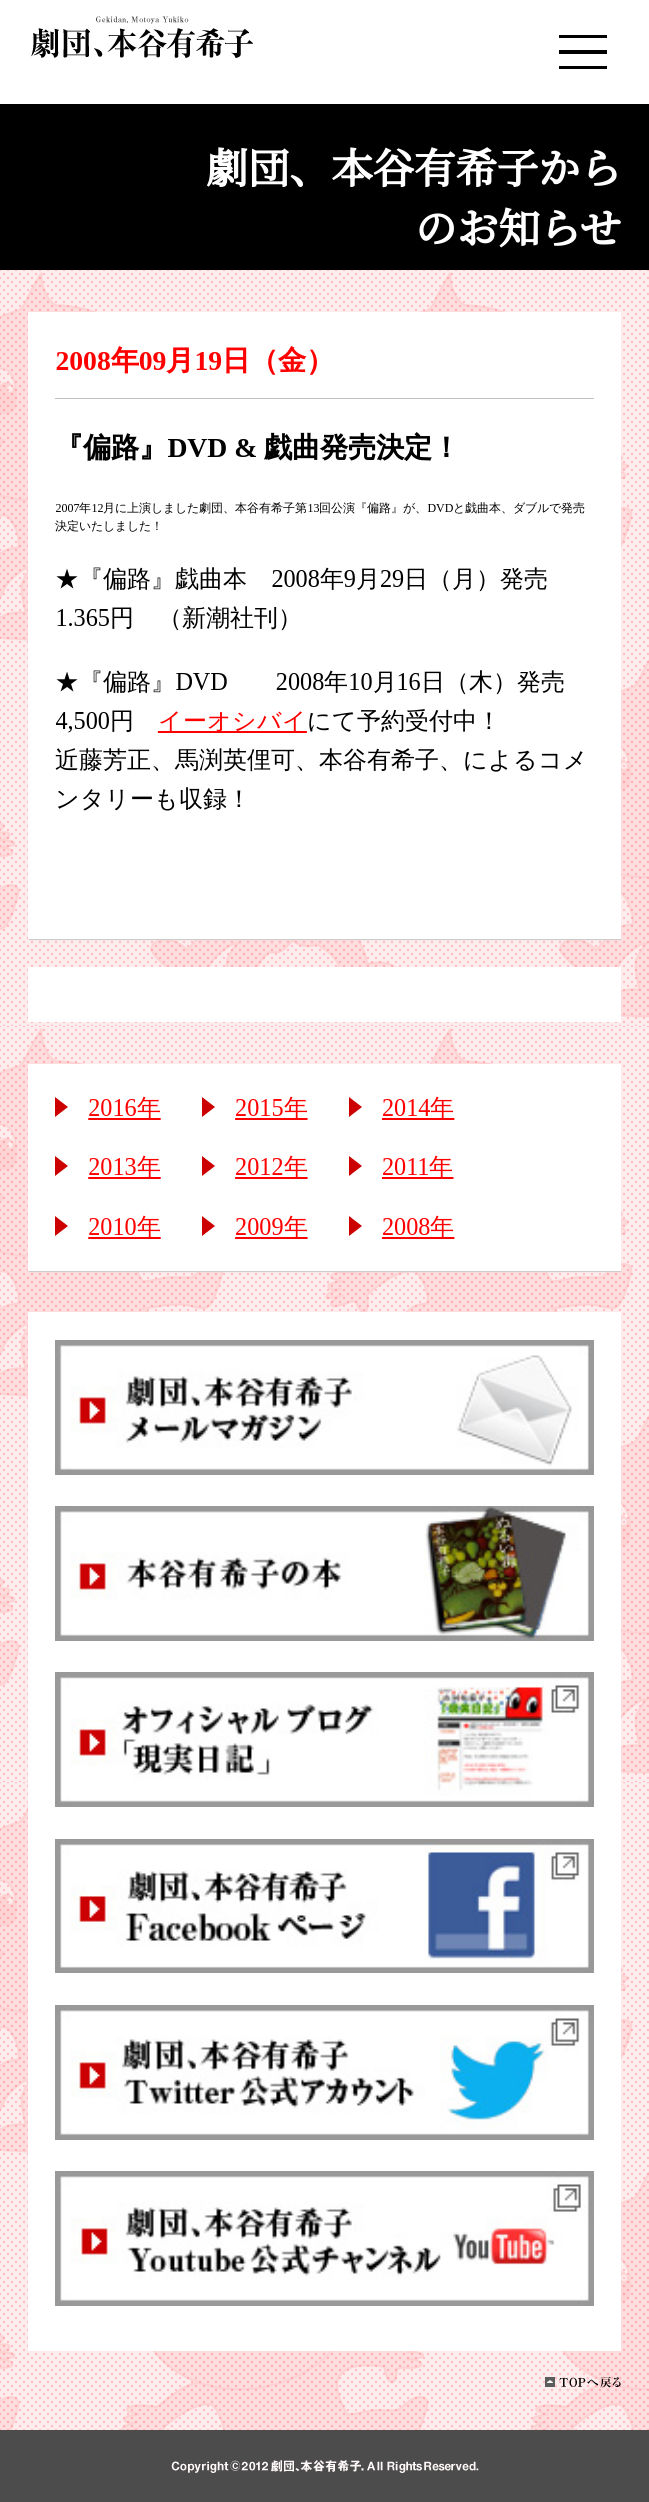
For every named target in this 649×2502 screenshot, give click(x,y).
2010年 (124, 1226)
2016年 (124, 1107)
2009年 (271, 1226)
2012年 (271, 1166)
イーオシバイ (232, 720)
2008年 (418, 1226)
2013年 (124, 1166)
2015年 (271, 1107)
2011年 (418, 1166)
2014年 (418, 1107)
